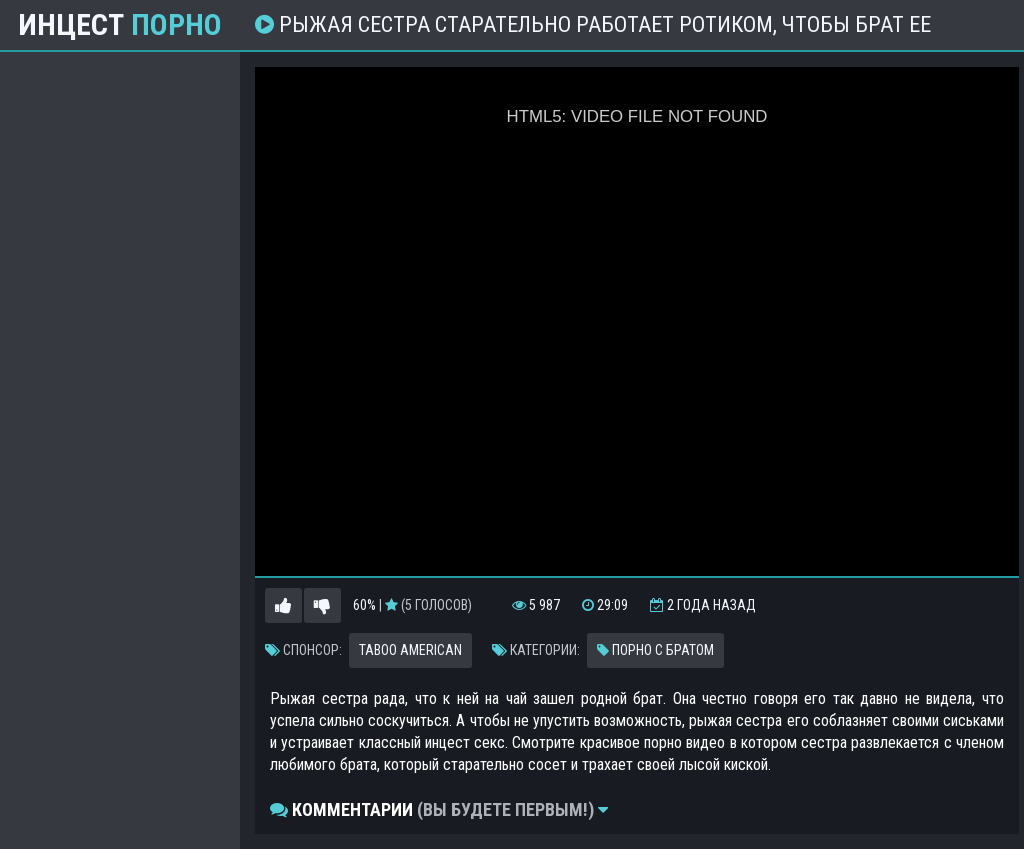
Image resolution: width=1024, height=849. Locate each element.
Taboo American (410, 650)
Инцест (120, 25)
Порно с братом (655, 650)
